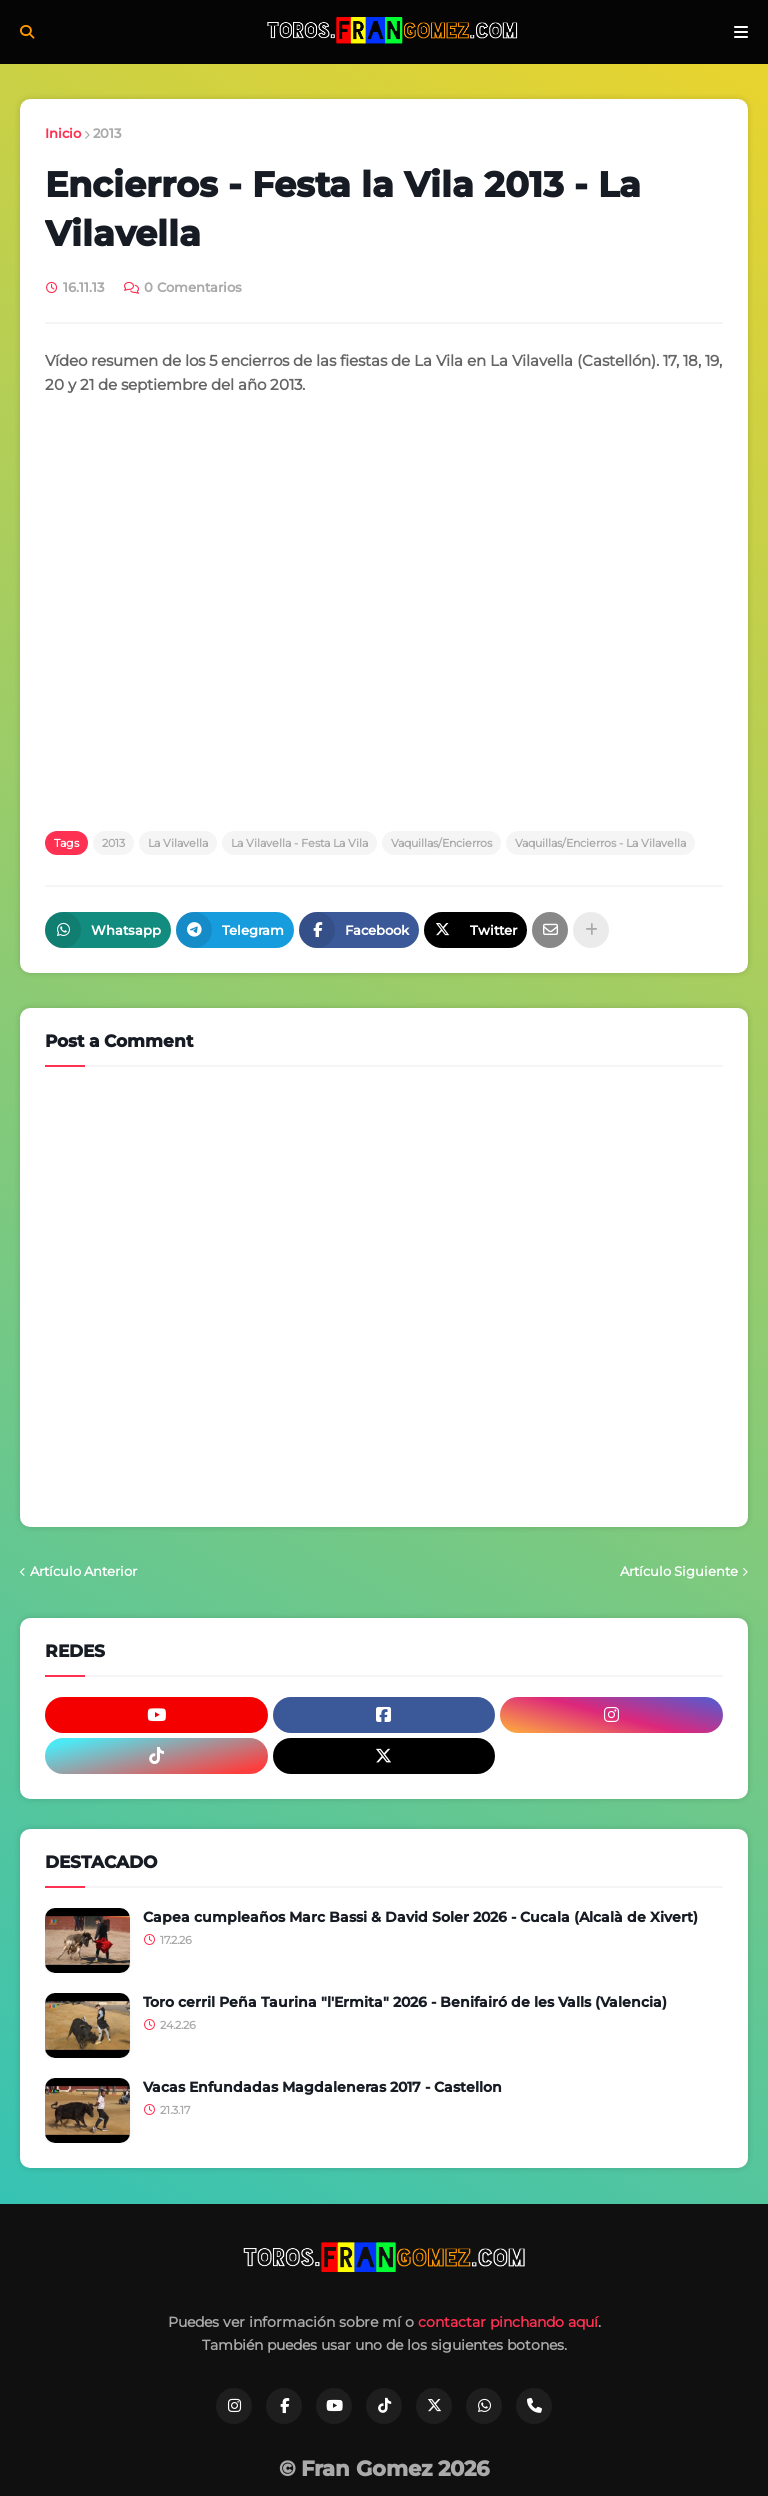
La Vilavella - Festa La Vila (299, 843)
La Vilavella (178, 843)
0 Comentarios (193, 287)
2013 (107, 133)
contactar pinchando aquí (508, 2322)
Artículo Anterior (83, 1571)
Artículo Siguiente (679, 1571)
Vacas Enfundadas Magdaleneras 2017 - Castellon (322, 2087)
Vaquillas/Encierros (441, 843)
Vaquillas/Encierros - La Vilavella (600, 843)
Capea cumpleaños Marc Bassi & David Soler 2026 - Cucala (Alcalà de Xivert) (420, 1917)
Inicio (63, 133)
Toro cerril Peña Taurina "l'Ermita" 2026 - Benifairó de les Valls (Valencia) (405, 2002)
